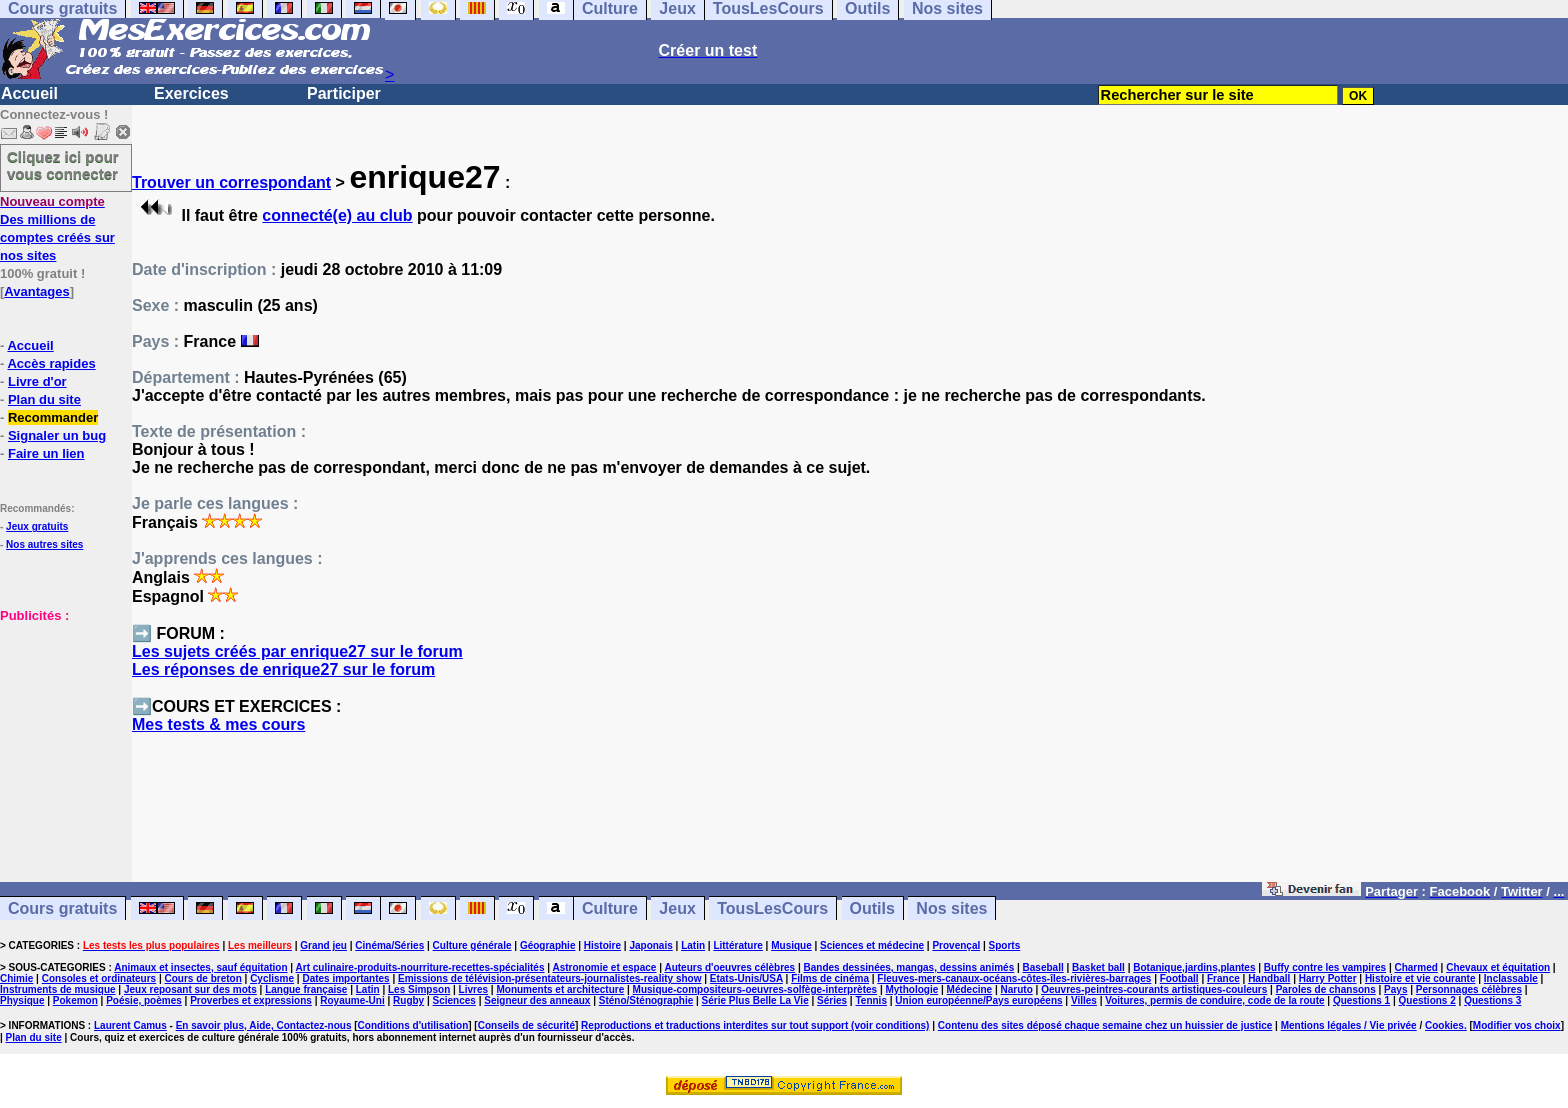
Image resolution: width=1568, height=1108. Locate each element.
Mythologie (911, 989)
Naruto (1017, 989)
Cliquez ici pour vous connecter (63, 165)
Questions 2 (1427, 1000)
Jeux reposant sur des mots (190, 989)
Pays (1395, 989)
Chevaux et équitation (1498, 967)
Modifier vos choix (1517, 1025)
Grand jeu (323, 945)
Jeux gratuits (37, 526)
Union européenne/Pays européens (978, 1000)
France (1223, 978)
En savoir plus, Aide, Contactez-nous (264, 1025)
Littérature (737, 945)
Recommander (53, 417)
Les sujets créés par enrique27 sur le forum (297, 651)
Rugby (408, 1000)
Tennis (870, 1000)
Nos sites (951, 908)
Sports (1005, 945)
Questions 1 (1361, 1000)
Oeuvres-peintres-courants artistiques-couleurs (1154, 989)
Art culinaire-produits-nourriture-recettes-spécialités (420, 967)
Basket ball (1098, 967)
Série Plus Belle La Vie (755, 1000)
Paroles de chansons (1326, 989)
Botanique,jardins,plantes (1194, 967)
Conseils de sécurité (526, 1025)
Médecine (970, 989)
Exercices (191, 93)
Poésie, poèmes (144, 1000)
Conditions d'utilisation (413, 1025)
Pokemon (75, 1000)
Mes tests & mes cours (218, 724)
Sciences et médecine (872, 945)
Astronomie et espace (604, 967)
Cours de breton (203, 978)
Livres (473, 989)
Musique (791, 945)
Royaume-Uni (352, 1000)
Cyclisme (272, 978)
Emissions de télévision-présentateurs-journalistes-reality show (549, 978)
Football (1179, 978)
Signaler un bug (57, 435)
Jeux (677, 908)
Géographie (548, 945)
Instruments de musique (58, 989)
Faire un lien (46, 453)
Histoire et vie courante (1420, 978)
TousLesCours (772, 908)
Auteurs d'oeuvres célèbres (729, 967)
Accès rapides (51, 363)
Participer (344, 93)
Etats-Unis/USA (746, 978)
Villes (1084, 1000)
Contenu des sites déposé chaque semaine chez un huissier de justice (1105, 1025)
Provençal (956, 945)
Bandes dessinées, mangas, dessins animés (909, 967)
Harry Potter (1328, 978)
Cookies (1444, 1025)
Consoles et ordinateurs (99, 978)
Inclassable (1511, 978)
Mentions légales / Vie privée (1349, 1025)
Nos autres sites (44, 544)
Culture (610, 908)
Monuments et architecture (560, 989)
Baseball (1043, 967)
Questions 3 (1492, 1000)
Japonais (650, 945)
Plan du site (44, 399)
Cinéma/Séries (389, 945)
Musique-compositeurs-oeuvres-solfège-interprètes (755, 989)
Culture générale (472, 945)
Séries (832, 1000)
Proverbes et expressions (251, 1000)
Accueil (29, 93)
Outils (872, 908)
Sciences (454, 1000)
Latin (693, 945)
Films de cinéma (830, 978)
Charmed (1415, 967)
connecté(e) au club (337, 215)
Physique (22, 1000)
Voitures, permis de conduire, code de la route (1214, 1000)
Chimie (16, 978)
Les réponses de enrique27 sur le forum (283, 669)
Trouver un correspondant (231, 182)
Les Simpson (419, 989)
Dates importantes (345, 978)
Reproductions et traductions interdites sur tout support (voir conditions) (755, 1025)
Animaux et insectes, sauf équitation (200, 967)
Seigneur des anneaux (537, 1000)
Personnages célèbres (1469, 989)
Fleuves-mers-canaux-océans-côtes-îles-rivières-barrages (1014, 978)
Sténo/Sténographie (646, 1000)
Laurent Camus (130, 1025)
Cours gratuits (62, 908)
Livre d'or (37, 381)
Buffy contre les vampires (1325, 967)
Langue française (306, 989)
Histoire (602, 945)
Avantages (36, 291)
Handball (1269, 978)
